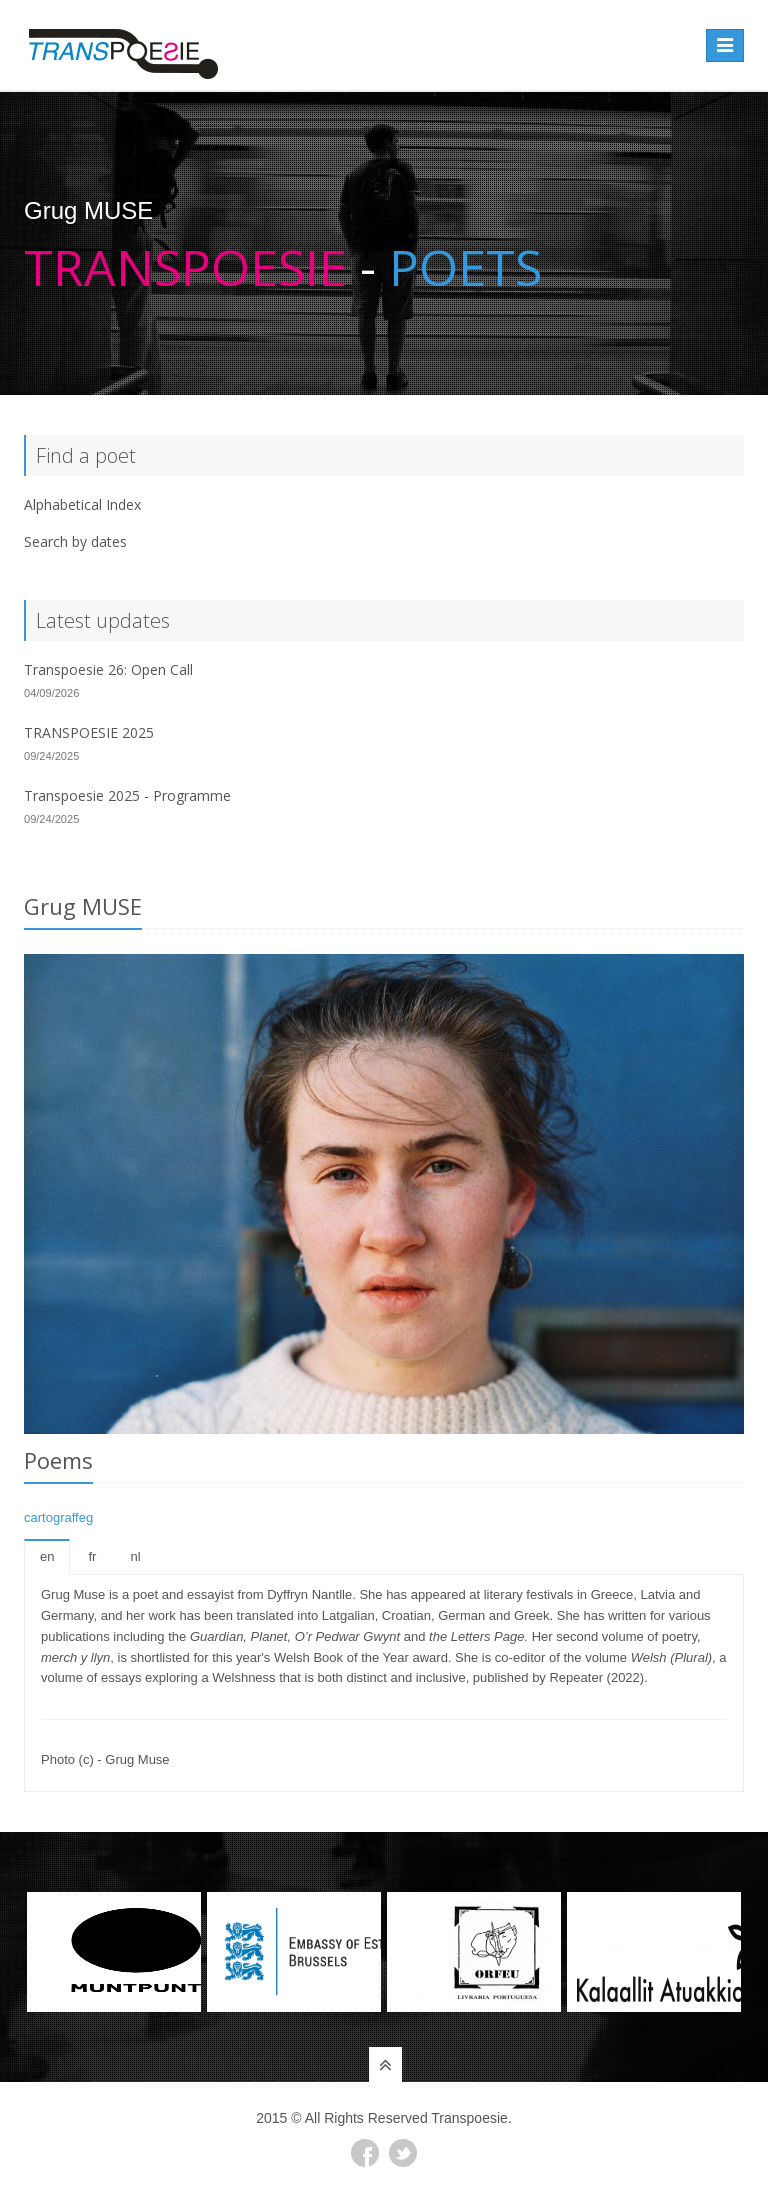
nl (135, 1556)
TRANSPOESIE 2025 (89, 732)
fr (92, 1556)
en (47, 1556)
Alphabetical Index (82, 504)
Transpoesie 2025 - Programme (127, 795)
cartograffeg (58, 1517)
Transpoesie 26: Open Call (108, 669)
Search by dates (75, 541)
